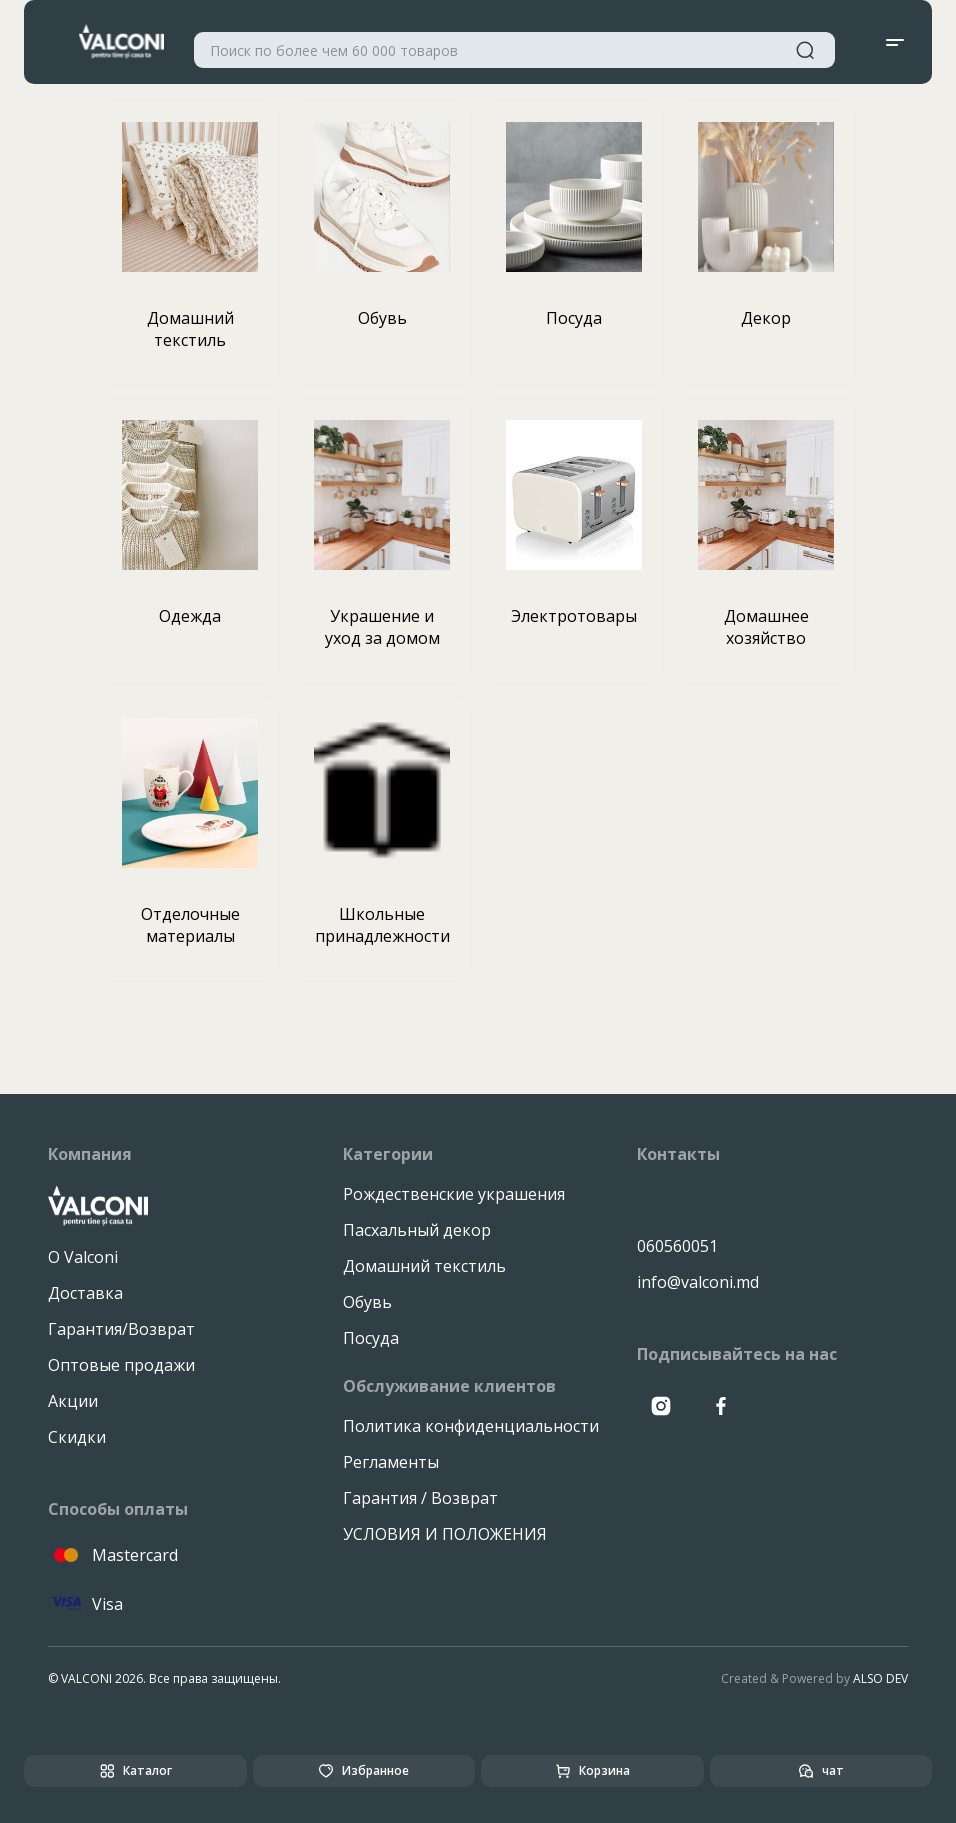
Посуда (371, 1338)
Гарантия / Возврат (420, 1498)
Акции (73, 1401)
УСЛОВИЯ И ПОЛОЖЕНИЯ (445, 1534)
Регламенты (391, 1462)
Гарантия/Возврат (121, 1329)
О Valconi (83, 1257)
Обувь (367, 1302)
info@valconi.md (698, 1282)
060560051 (677, 1246)
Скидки (77, 1437)
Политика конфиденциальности (471, 1426)
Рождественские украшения (454, 1194)
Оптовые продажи (121, 1365)
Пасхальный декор (417, 1230)
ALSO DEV (880, 1678)
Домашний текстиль (424, 1266)
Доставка (85, 1293)
